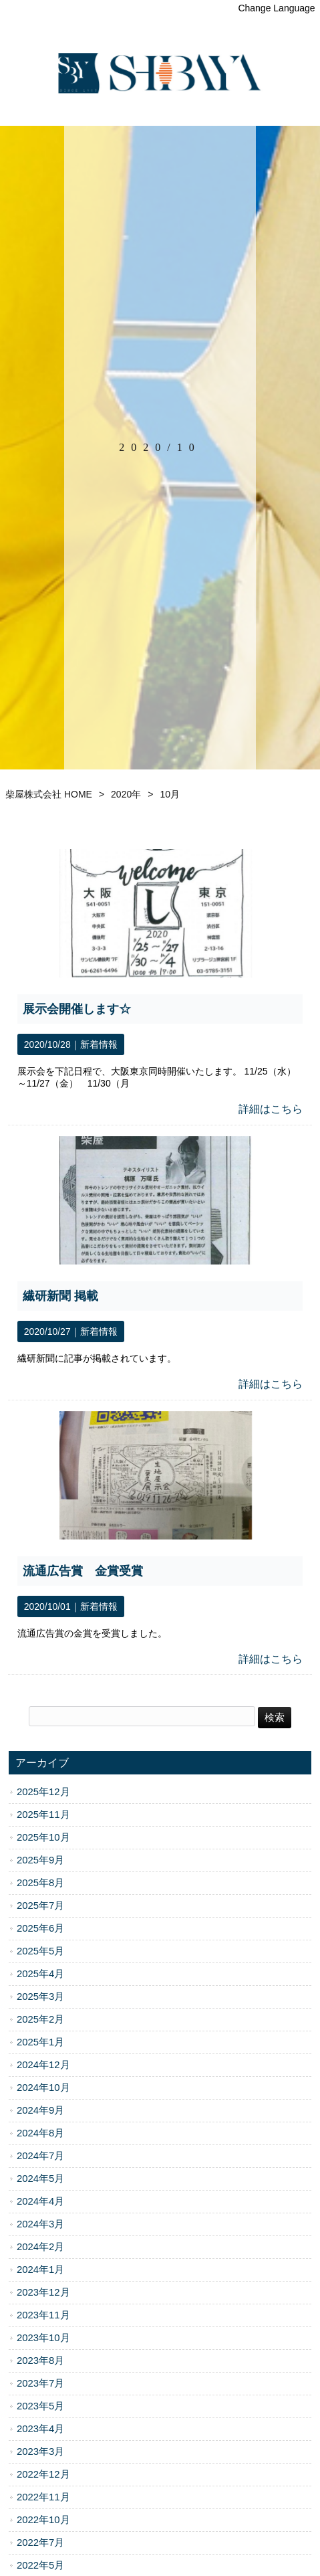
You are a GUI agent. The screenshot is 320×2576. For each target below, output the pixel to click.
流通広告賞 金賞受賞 (83, 1571)
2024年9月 (40, 2110)
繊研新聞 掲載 (60, 1296)
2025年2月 (40, 2019)
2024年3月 (40, 2224)
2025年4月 (40, 1973)
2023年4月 (40, 2428)
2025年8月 (40, 1882)
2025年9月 (40, 1860)
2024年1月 (40, 2269)
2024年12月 (43, 2064)
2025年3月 (40, 1996)
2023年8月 (40, 2360)
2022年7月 (40, 2542)
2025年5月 (40, 1951)
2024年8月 (40, 2133)
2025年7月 (40, 1905)
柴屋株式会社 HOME (48, 794)
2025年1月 (40, 2042)
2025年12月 (43, 1791)
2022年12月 (43, 2474)
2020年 (126, 794)
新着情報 (99, 1044)
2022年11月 (43, 2497)
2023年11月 (43, 2315)
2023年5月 (40, 2406)
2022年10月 (43, 2519)
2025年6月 (40, 1928)
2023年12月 (43, 2292)
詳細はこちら (270, 1109)
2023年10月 (43, 2337)
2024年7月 (40, 2155)
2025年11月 (43, 1814)
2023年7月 (40, 2383)
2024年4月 (40, 2201)
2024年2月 (40, 2246)
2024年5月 (40, 2178)
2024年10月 (43, 2087)
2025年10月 (43, 1837)
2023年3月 (40, 2451)
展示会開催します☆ (77, 1009)
